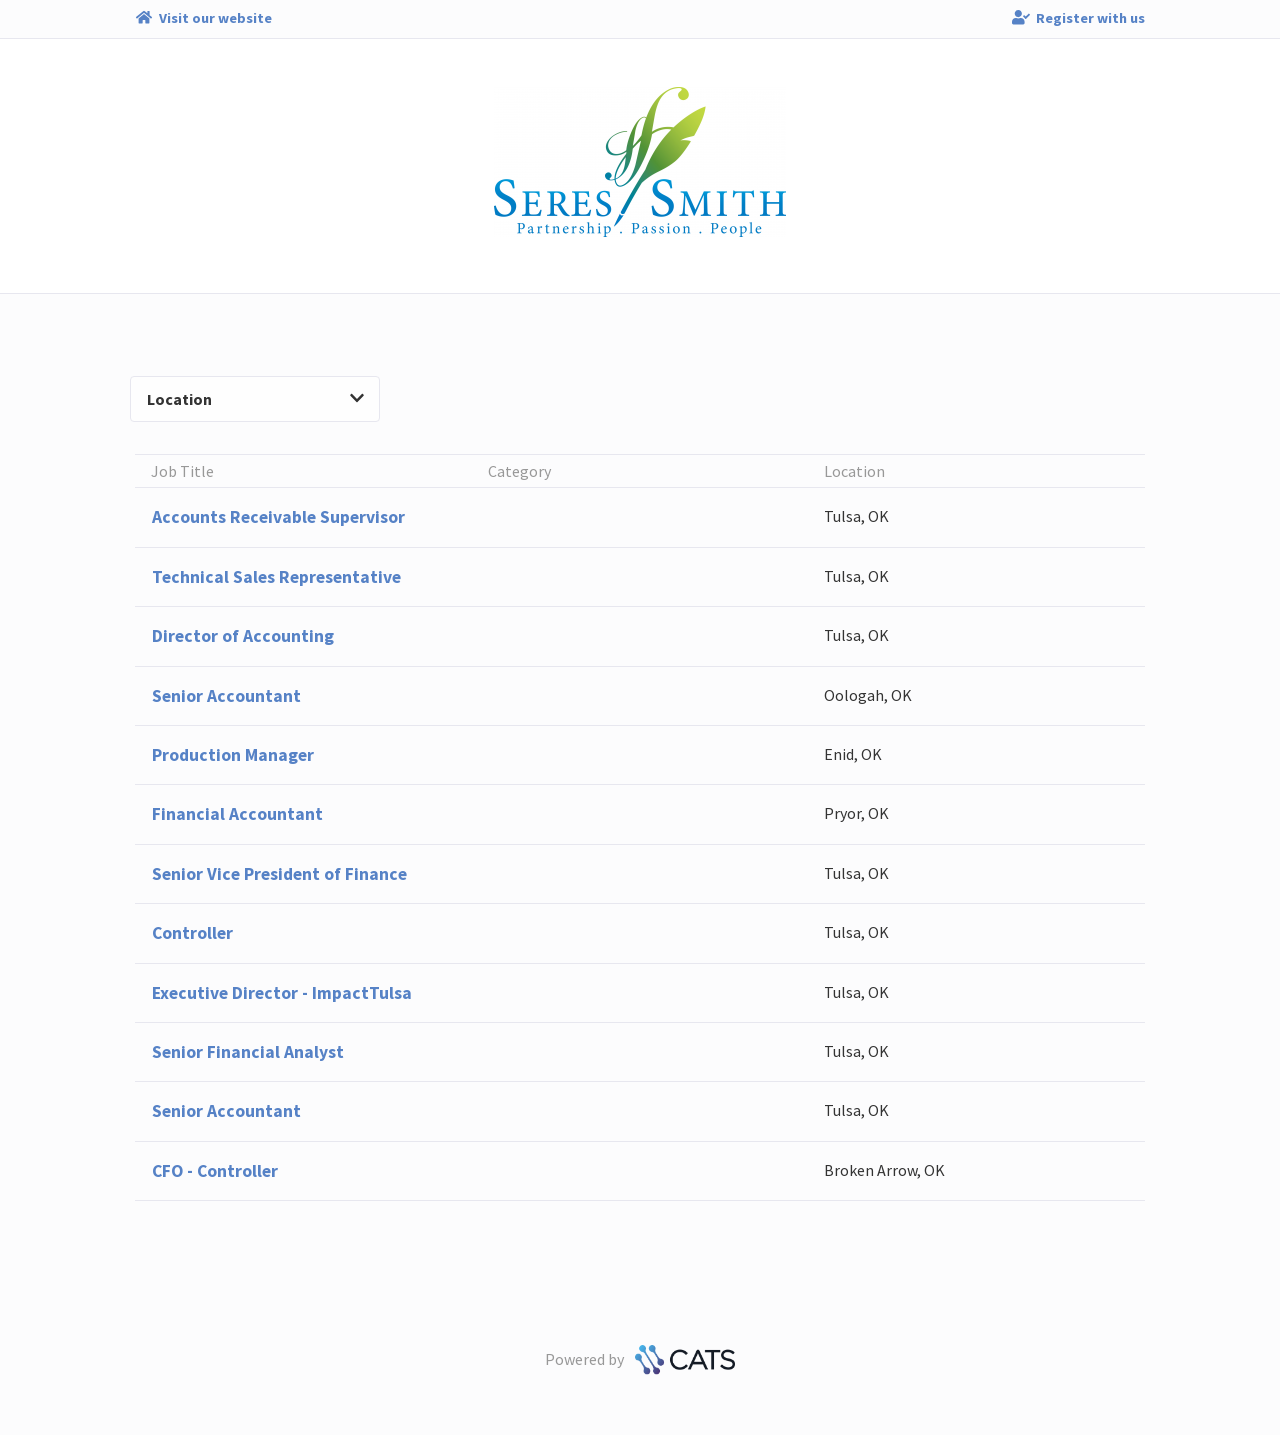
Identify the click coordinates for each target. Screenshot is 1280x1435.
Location (255, 399)
